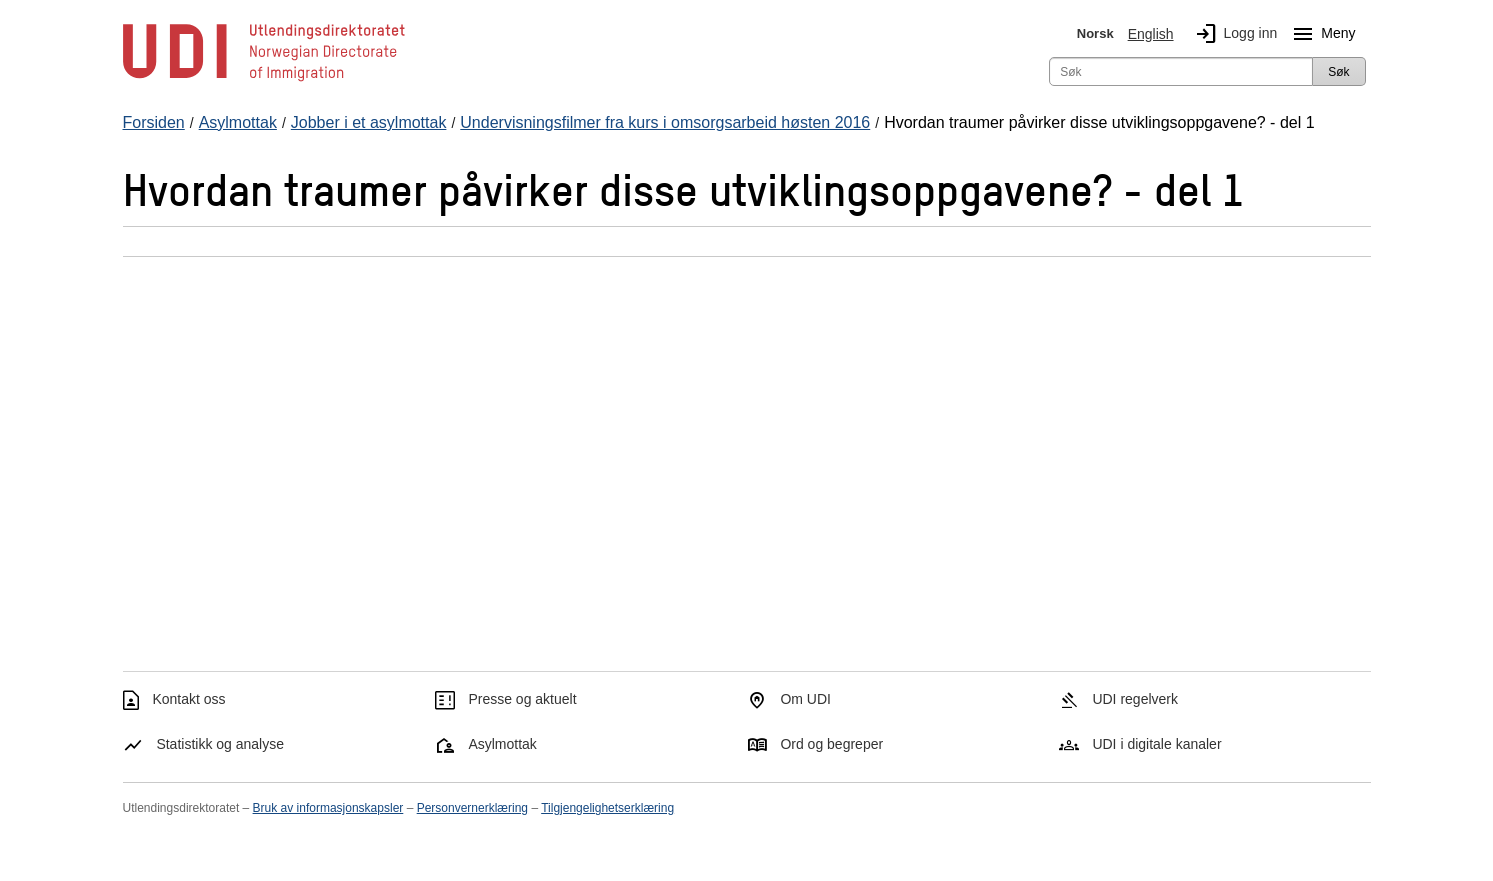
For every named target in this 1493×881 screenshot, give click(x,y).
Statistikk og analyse (220, 744)
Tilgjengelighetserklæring (607, 808)
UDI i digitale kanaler (1156, 744)
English (1151, 34)
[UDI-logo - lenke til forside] (264, 80)
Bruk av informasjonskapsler (328, 808)
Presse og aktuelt (522, 699)
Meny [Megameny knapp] (1320, 34)
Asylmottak (502, 744)
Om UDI (805, 699)
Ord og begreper (831, 744)
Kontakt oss (188, 699)
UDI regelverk (1135, 699)
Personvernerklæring (472, 808)
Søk (1338, 72)
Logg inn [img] (1233, 34)
